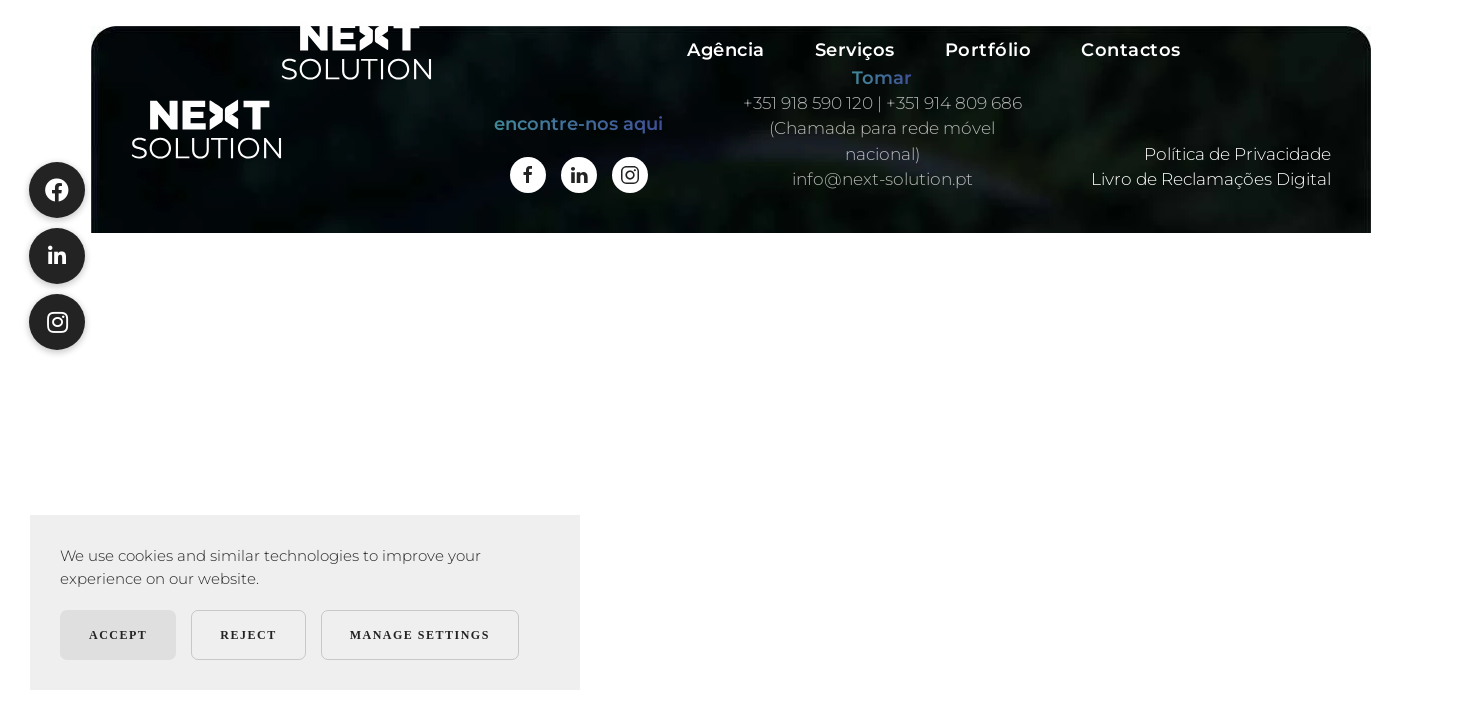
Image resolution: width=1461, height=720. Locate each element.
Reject (248, 635)
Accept (118, 635)
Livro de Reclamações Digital (1211, 179)
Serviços (855, 50)
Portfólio (988, 50)
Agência (726, 50)
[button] (57, 322)
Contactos (1131, 50)
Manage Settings (420, 635)
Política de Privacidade (1237, 154)
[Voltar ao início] (356, 50)
